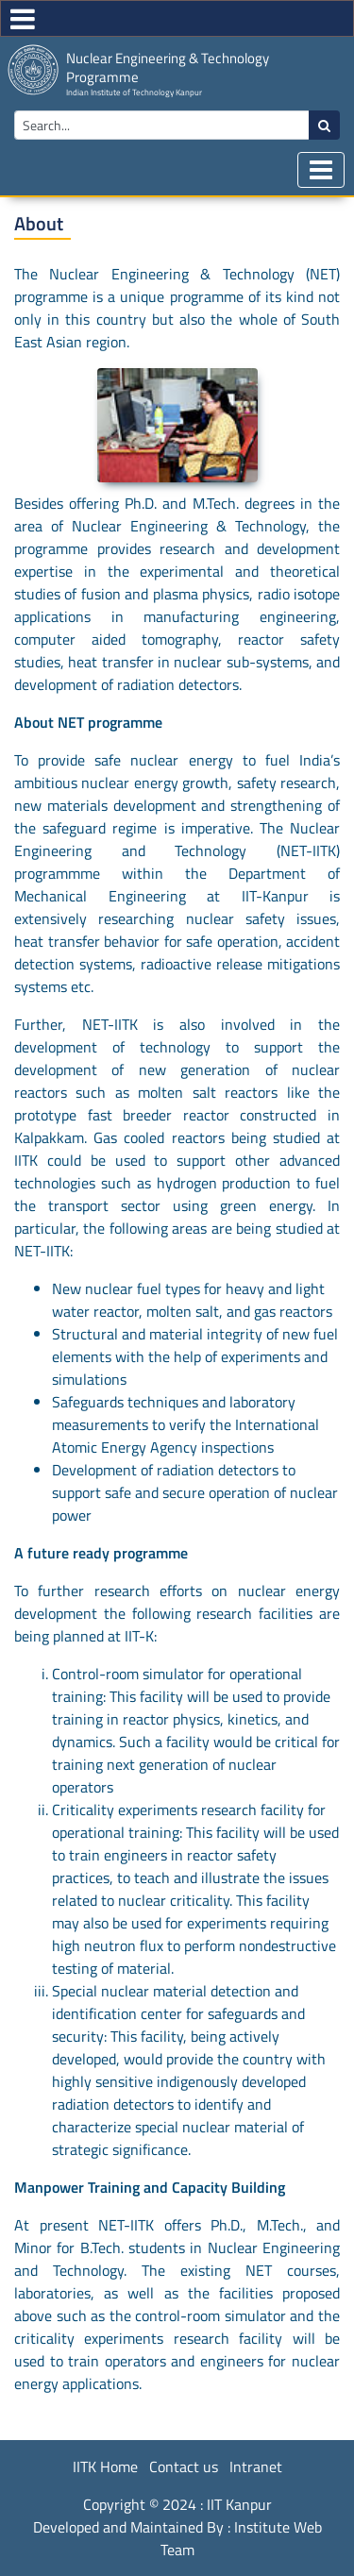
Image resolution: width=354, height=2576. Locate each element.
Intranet (255, 2466)
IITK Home (105, 2466)
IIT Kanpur (239, 2504)
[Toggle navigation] (321, 170)
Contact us (183, 2466)
